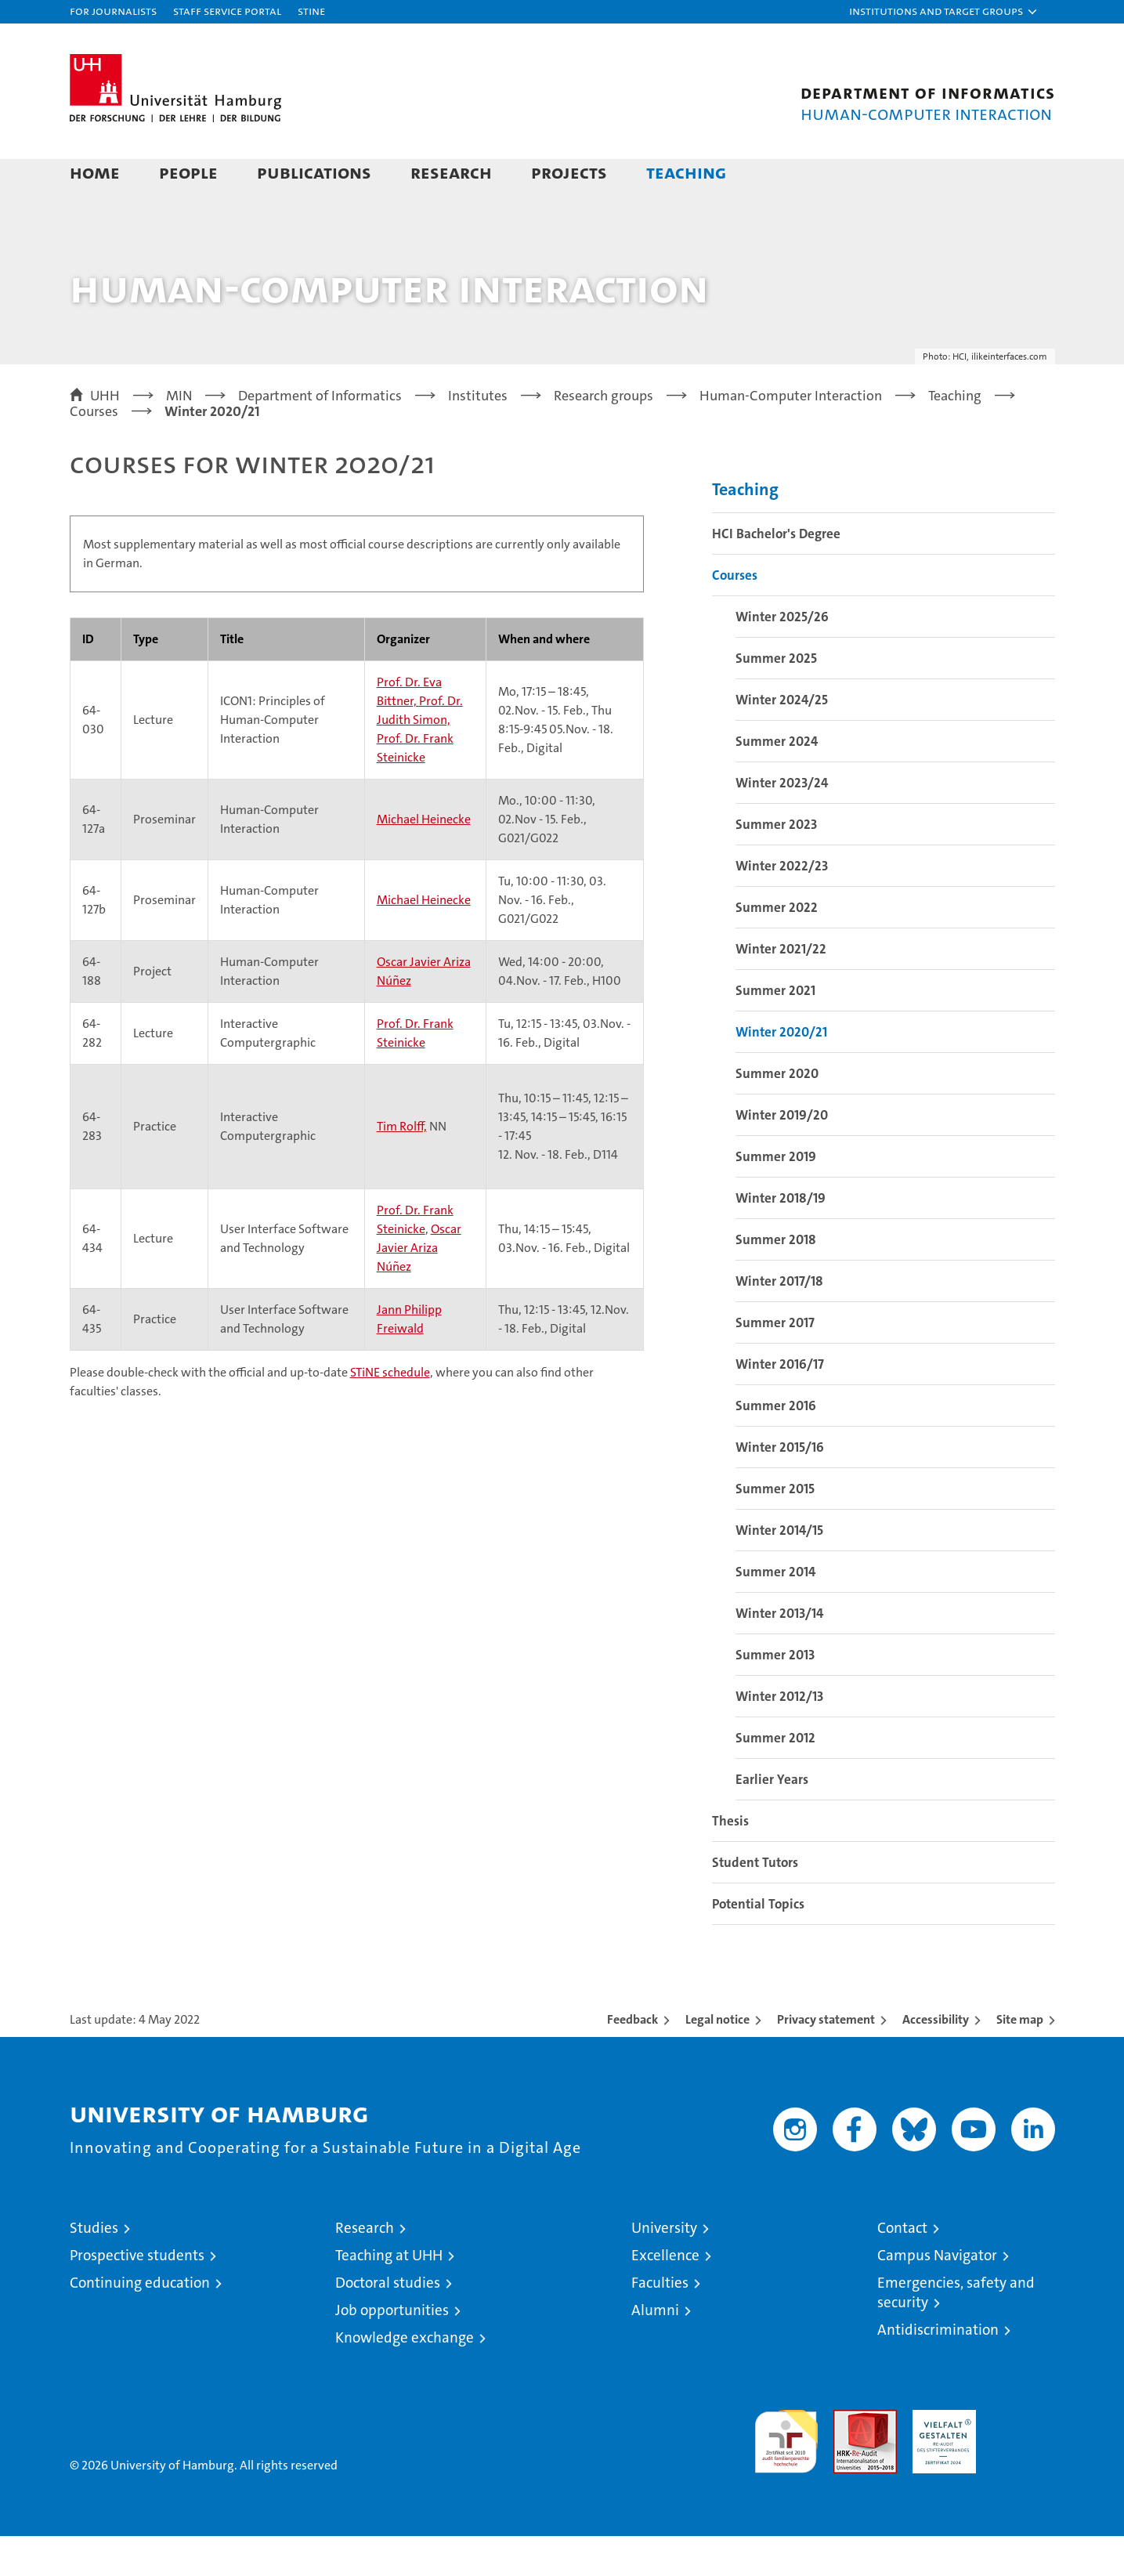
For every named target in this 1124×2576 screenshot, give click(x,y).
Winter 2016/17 (779, 1404)
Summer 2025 (776, 698)
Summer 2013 (775, 1694)
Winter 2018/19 (780, 1237)
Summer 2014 (775, 1611)
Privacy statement (826, 2059)
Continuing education (140, 2322)
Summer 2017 (775, 1362)
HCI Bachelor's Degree (776, 573)
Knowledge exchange (404, 2377)
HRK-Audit (940, 2458)
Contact (902, 2268)
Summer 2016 (775, 1445)
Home (95, 172)
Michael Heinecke (424, 859)
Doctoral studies (387, 2322)
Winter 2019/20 (781, 1154)
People (188, 172)
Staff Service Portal (227, 10)
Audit (848, 2458)
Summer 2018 (775, 1279)
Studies (94, 2268)
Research (451, 172)
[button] (944, 12)
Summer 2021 (775, 1030)
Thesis (730, 1860)
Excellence (665, 2295)
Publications (314, 172)
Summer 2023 (776, 864)
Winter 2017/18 (779, 1321)
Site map (1019, 2059)
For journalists (113, 10)
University (664, 2268)
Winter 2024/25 (781, 739)
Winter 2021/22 (780, 988)
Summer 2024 (776, 781)
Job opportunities (392, 2350)
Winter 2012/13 (779, 1736)
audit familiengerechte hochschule (786, 2474)
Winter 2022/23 (781, 905)
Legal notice (717, 2059)
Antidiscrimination (938, 2369)
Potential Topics (758, 1943)
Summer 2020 (777, 1113)
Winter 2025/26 (782, 656)
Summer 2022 (776, 947)
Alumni (655, 2350)
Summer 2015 (775, 1528)
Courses (734, 615)
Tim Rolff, (402, 1166)
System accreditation (1023, 2466)
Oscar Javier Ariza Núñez (419, 1288)
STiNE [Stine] (311, 10)
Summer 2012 (775, 1777)
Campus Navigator (937, 2295)
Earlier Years (771, 1819)
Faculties (659, 2322)
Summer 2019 (775, 1196)
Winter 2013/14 (779, 1653)
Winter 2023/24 (781, 822)
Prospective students (137, 2295)
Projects (569, 172)
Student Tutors (755, 1902)
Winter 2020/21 (781, 1071)
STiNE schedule (390, 1412)
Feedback (632, 2059)
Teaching (686, 172)
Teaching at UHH (389, 2295)
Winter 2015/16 (779, 1487)
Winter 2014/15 (779, 1570)
